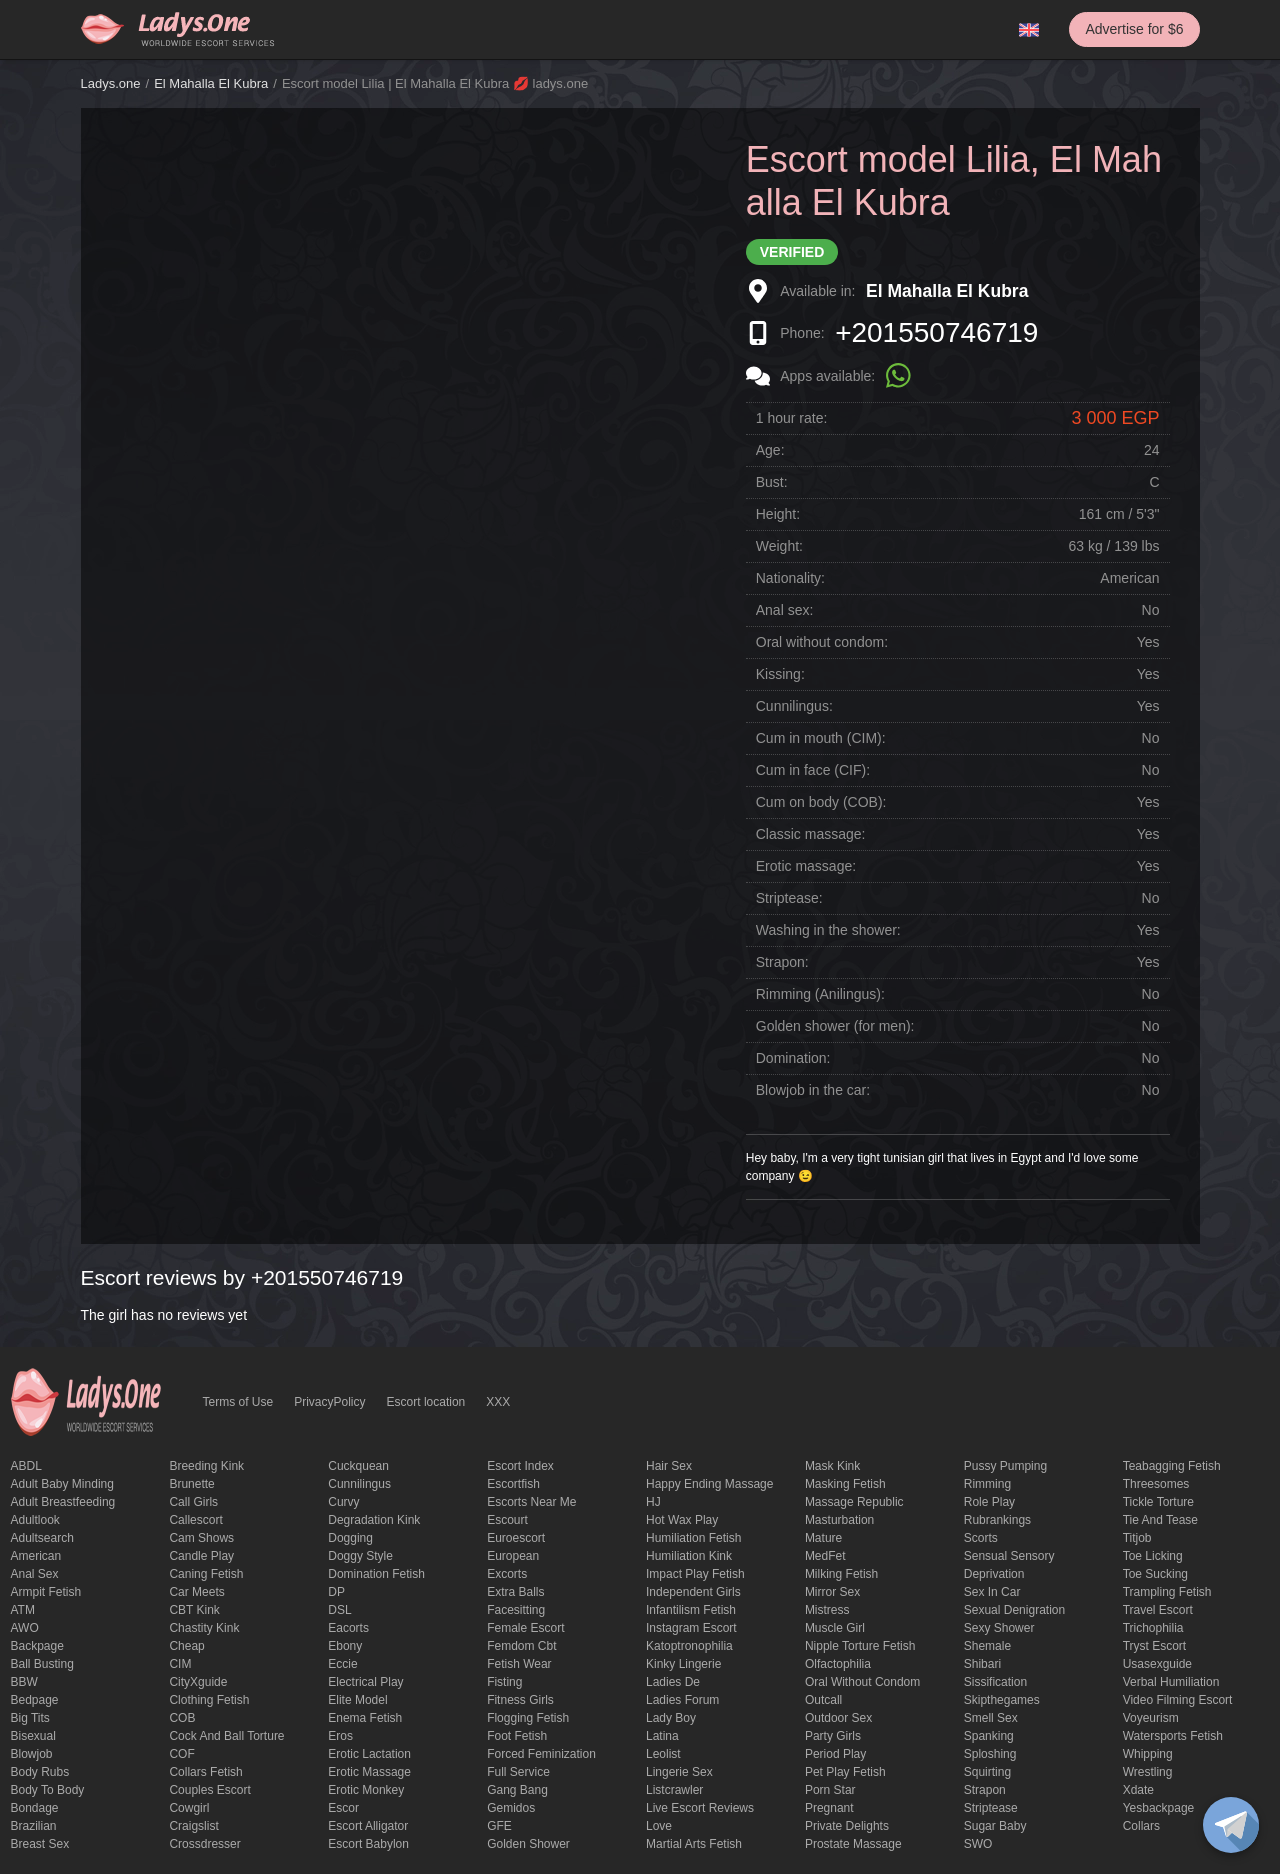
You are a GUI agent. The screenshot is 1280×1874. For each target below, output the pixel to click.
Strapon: (782, 962)
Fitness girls (520, 1700)
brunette (191, 1484)
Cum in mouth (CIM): (821, 738)
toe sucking (1155, 1574)
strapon (985, 1790)
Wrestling (1148, 1772)
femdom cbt (521, 1646)
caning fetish (206, 1574)
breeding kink (206, 1466)
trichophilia (1153, 1628)
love (659, 1826)
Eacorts (348, 1628)
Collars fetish (205, 1772)
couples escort (209, 1790)
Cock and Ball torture (226, 1736)
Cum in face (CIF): (813, 770)
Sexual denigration (1014, 1610)
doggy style (360, 1556)
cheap (186, 1646)
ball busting (42, 1664)
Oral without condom (862, 1682)
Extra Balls (515, 1592)
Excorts (507, 1574)
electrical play (365, 1682)
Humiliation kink (689, 1556)
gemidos (511, 1808)
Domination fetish (376, 1574)
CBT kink (194, 1610)
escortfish (513, 1484)
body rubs (40, 1772)
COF (181, 1754)
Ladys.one (111, 83)
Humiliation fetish (693, 1538)
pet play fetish (845, 1772)
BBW (24, 1682)
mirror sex (832, 1592)
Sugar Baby (995, 1826)
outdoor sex (838, 1718)
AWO (25, 1628)
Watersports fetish (1173, 1736)
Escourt (507, 1520)
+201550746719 (936, 332)
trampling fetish (1167, 1592)
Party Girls (833, 1736)
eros (340, 1736)
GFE (499, 1826)
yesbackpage (1159, 1808)
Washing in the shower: (828, 930)
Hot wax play (682, 1520)
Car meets (196, 1592)
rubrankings (997, 1520)
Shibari (982, 1664)
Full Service (518, 1772)
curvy (343, 1502)
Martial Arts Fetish (694, 1844)
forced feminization (541, 1754)
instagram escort (691, 1628)
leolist (663, 1754)
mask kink (832, 1466)
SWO (978, 1844)
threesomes (1156, 1484)
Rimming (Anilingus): (820, 994)
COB (182, 1718)
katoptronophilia (689, 1646)
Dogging (350, 1538)
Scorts (981, 1538)
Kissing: (780, 674)
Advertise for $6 (1134, 29)
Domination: (793, 1058)
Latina (662, 1736)
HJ (653, 1502)
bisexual (33, 1736)
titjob (1137, 1538)
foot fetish (517, 1736)
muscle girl (835, 1628)
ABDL (26, 1466)
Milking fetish (841, 1574)
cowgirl (189, 1808)
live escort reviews (700, 1808)
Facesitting (516, 1610)
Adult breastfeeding (63, 1502)
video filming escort (1178, 1700)
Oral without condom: (822, 642)
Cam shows (201, 1538)
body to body (48, 1790)
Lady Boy (671, 1718)
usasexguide (1157, 1664)
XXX (498, 1402)
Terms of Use (238, 1402)
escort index (520, 1466)
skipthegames (1002, 1700)
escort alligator (368, 1826)
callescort (195, 1520)
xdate (1138, 1790)
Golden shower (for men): (835, 1026)
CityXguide (198, 1682)
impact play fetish (695, 1574)
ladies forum (682, 1700)
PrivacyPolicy (329, 1402)
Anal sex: (785, 610)
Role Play (989, 1502)
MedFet (825, 1556)
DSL (339, 1610)
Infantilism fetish (691, 1610)
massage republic (854, 1502)
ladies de (673, 1682)
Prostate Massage (853, 1844)
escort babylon (368, 1844)
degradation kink (374, 1520)
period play (835, 1754)
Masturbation (839, 1520)
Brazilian (34, 1826)
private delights (847, 1826)
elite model (357, 1700)
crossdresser (204, 1844)
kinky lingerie (683, 1664)
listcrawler (674, 1790)
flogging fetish (528, 1718)
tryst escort (1155, 1646)
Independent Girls (693, 1592)
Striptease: (789, 898)
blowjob (32, 1754)
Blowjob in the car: (813, 1090)
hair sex (669, 1466)
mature (823, 1538)
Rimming (987, 1484)
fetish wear (519, 1664)
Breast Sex (40, 1844)
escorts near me (531, 1502)
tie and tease (1160, 1520)
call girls (193, 1502)
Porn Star (830, 1790)
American (36, 1556)
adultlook (35, 1520)
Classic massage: (811, 834)
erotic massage (369, 1772)
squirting (987, 1772)
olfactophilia (838, 1664)
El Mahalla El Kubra (211, 83)
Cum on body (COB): (821, 802)
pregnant (829, 1808)
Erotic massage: (806, 866)
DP (336, 1592)
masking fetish (845, 1484)
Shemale (987, 1646)
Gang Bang (517, 1790)
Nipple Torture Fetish (860, 1646)
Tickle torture (1158, 1502)
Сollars (1141, 1826)
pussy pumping (1005, 1466)
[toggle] (1231, 1825)
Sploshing (990, 1754)
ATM (23, 1610)
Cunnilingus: (794, 706)
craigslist (193, 1826)
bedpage (35, 1700)
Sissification (995, 1682)
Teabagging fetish (1172, 1466)
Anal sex (35, 1574)
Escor (343, 1808)
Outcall (823, 1700)
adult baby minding (62, 1484)
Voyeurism (1151, 1718)
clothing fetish (209, 1700)
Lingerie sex (679, 1772)
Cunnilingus (359, 1484)
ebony (345, 1646)
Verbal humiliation (1171, 1682)
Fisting (504, 1682)
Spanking (989, 1736)
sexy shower (999, 1628)
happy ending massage (709, 1484)
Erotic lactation (369, 1754)
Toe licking (1153, 1556)
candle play (201, 1556)
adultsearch (42, 1538)
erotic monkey (366, 1790)
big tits (30, 1718)
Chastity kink (204, 1628)
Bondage (35, 1808)
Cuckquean (358, 1466)
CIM (180, 1664)
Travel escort (1158, 1610)
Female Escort (525, 1628)
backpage (37, 1646)
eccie (342, 1664)
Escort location (426, 1402)
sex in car (992, 1592)
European (513, 1556)
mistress (827, 1610)
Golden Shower (528, 1844)
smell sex (991, 1718)
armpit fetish (46, 1592)
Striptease (991, 1808)
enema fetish (365, 1718)
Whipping (1148, 1754)
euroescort (516, 1538)
